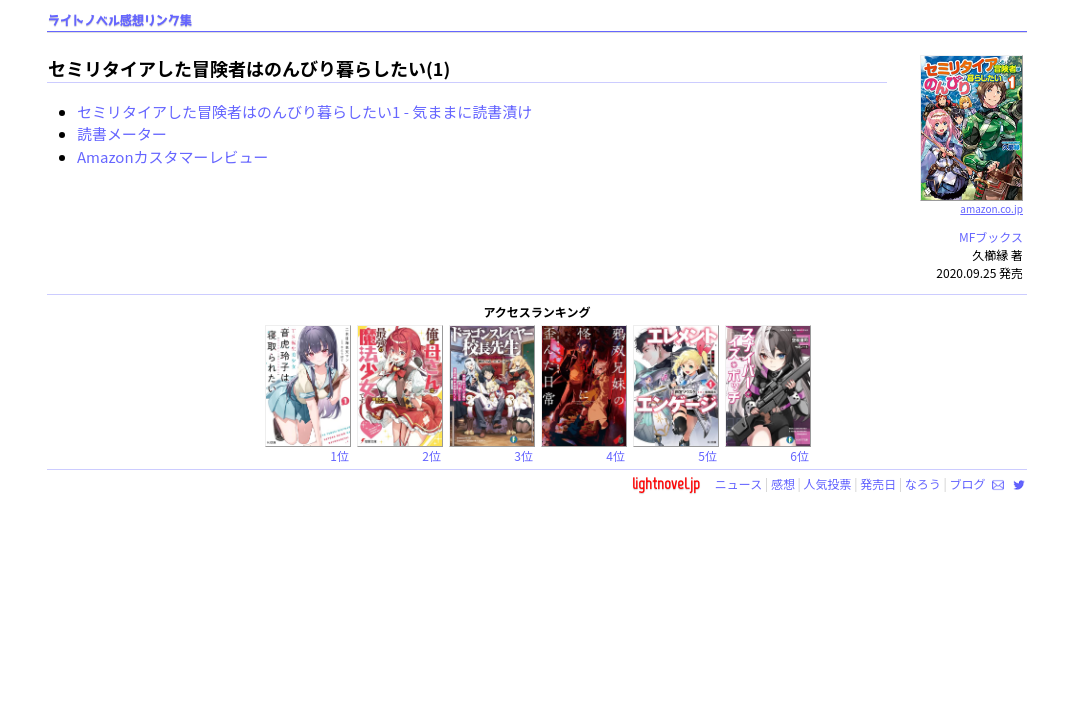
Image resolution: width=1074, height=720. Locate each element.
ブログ (967, 483)
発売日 (878, 483)
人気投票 (828, 483)
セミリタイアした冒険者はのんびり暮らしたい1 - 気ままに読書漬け (304, 111)
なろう (923, 483)
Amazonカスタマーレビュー (173, 156)
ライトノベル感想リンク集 (120, 20)
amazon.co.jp (971, 201)
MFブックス (991, 236)
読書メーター (122, 133)
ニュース (738, 483)
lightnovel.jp (666, 483)
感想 (783, 483)
